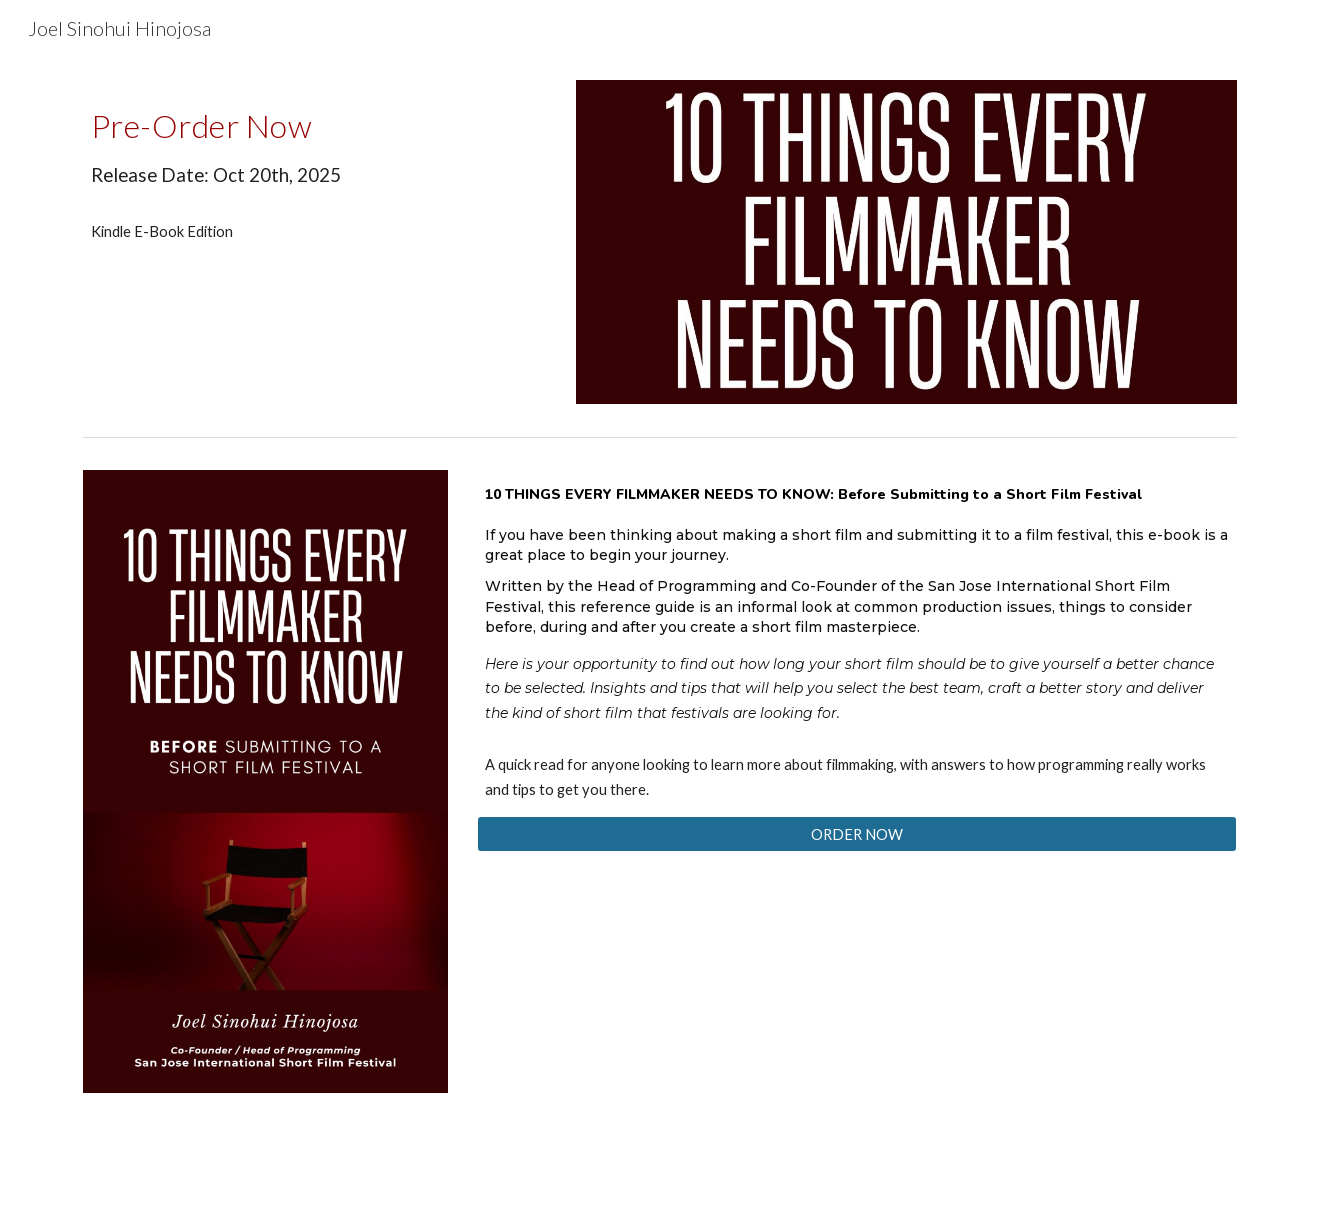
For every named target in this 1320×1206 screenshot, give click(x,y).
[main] (315, 143)
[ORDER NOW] (857, 834)
